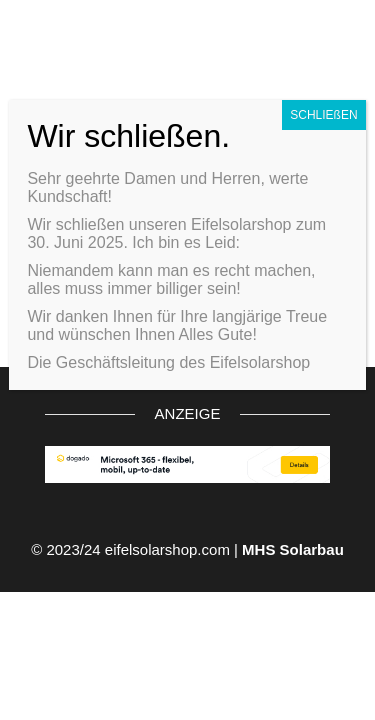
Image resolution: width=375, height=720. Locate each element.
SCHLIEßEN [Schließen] (323, 115)
